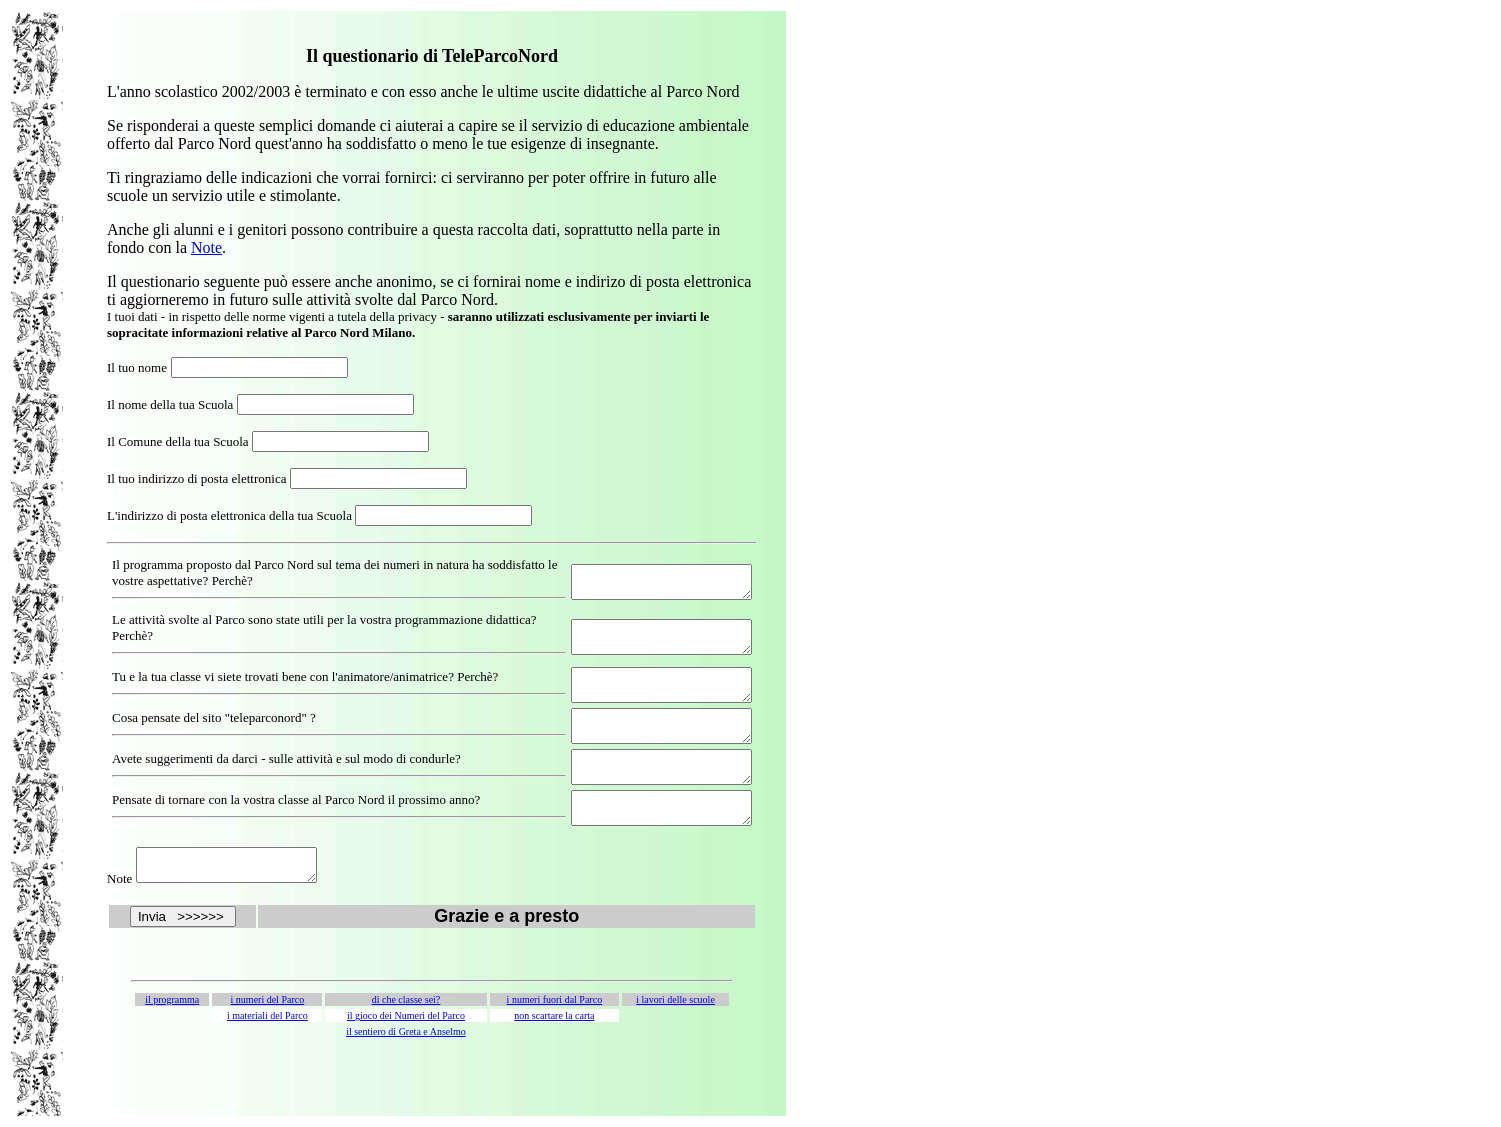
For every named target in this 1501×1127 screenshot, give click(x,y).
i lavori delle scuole (675, 1029)
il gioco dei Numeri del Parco (406, 1045)
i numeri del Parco (268, 1029)
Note (206, 247)
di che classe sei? (406, 1029)
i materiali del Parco (267, 1045)
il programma (172, 1029)
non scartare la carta (554, 1045)
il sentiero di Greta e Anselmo (406, 1061)
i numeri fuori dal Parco (555, 1029)
